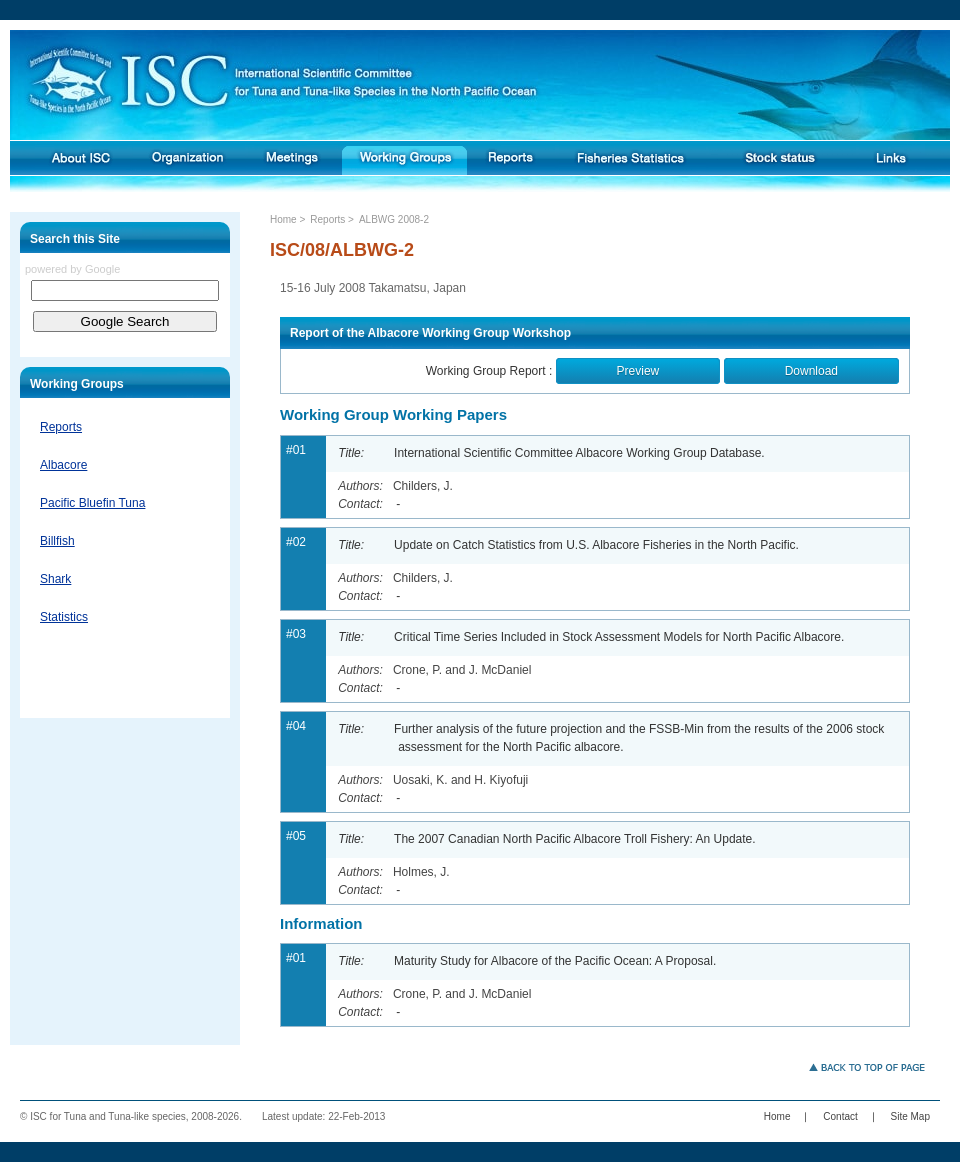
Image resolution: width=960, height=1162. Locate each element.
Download (811, 371)
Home (283, 219)
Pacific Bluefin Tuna (92, 503)
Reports (61, 427)
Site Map (910, 1116)
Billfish (57, 541)
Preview (638, 371)
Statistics (64, 617)
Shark (55, 579)
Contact (840, 1116)
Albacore (63, 465)
